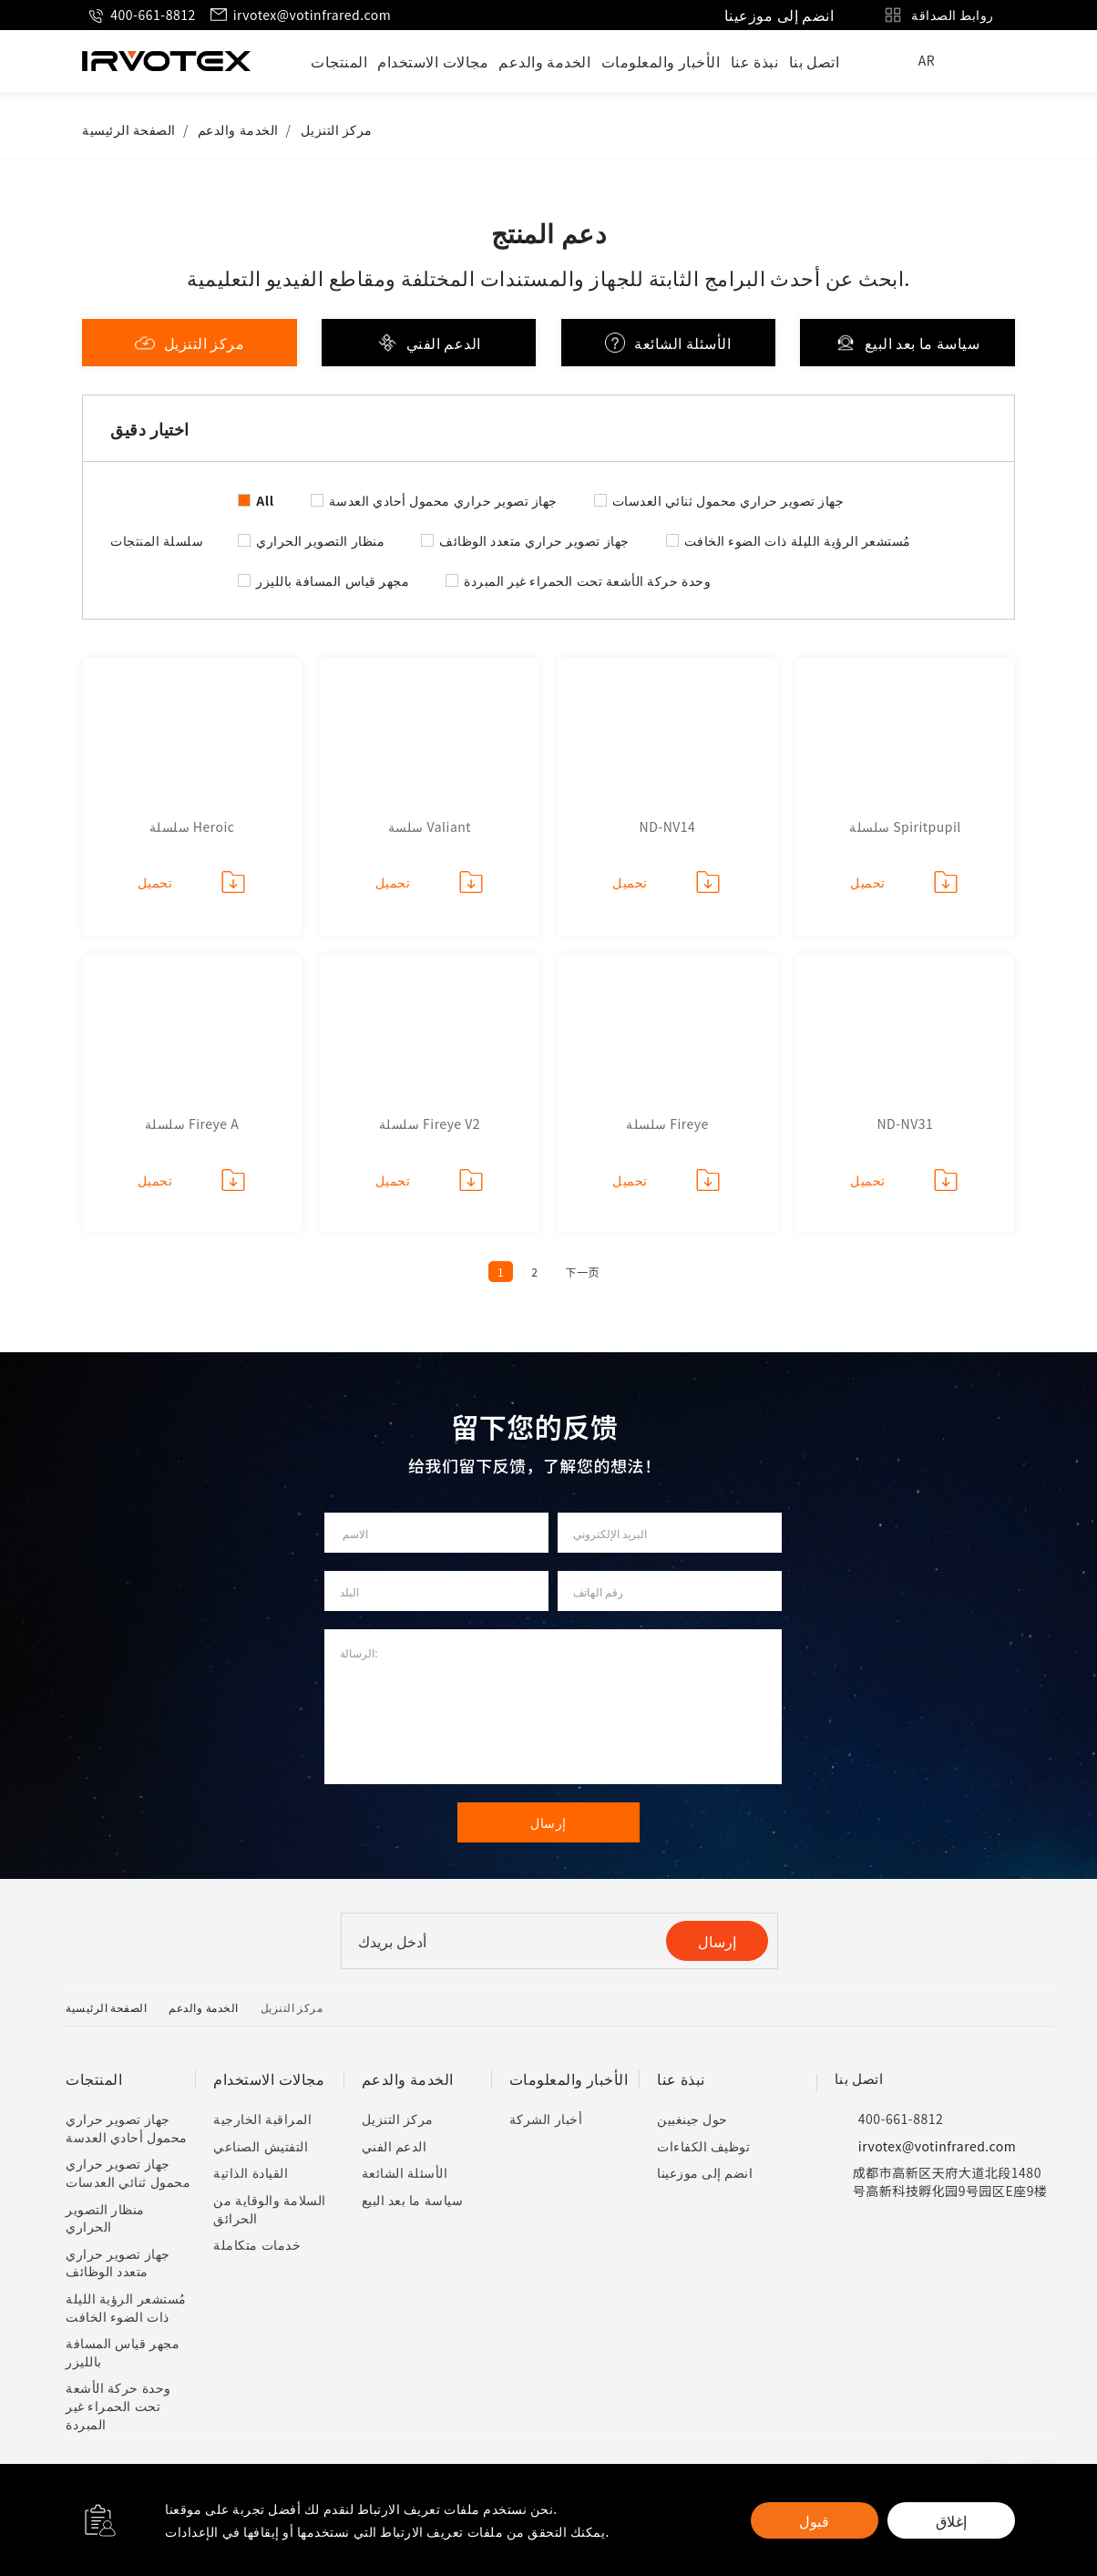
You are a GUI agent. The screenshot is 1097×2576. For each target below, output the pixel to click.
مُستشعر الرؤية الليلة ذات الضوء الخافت (797, 540)
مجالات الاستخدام (432, 61)
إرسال (717, 1941)
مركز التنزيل (337, 129)
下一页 (582, 1271)
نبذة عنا (755, 61)
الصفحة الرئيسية (129, 129)
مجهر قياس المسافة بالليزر (332, 580)
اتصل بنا (814, 61)
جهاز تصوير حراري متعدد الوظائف (534, 540)
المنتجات (339, 61)
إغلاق (951, 2520)
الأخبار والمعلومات (661, 61)
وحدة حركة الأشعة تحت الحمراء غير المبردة (587, 580)
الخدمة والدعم (544, 61)
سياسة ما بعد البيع (908, 343)
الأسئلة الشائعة (668, 343)
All (264, 500)
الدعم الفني (429, 343)
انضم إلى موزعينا (779, 15)
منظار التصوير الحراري (320, 540)
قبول (814, 2520)
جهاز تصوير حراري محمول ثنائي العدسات (728, 500)
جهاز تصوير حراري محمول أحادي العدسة (443, 500)
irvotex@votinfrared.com (300, 15)
